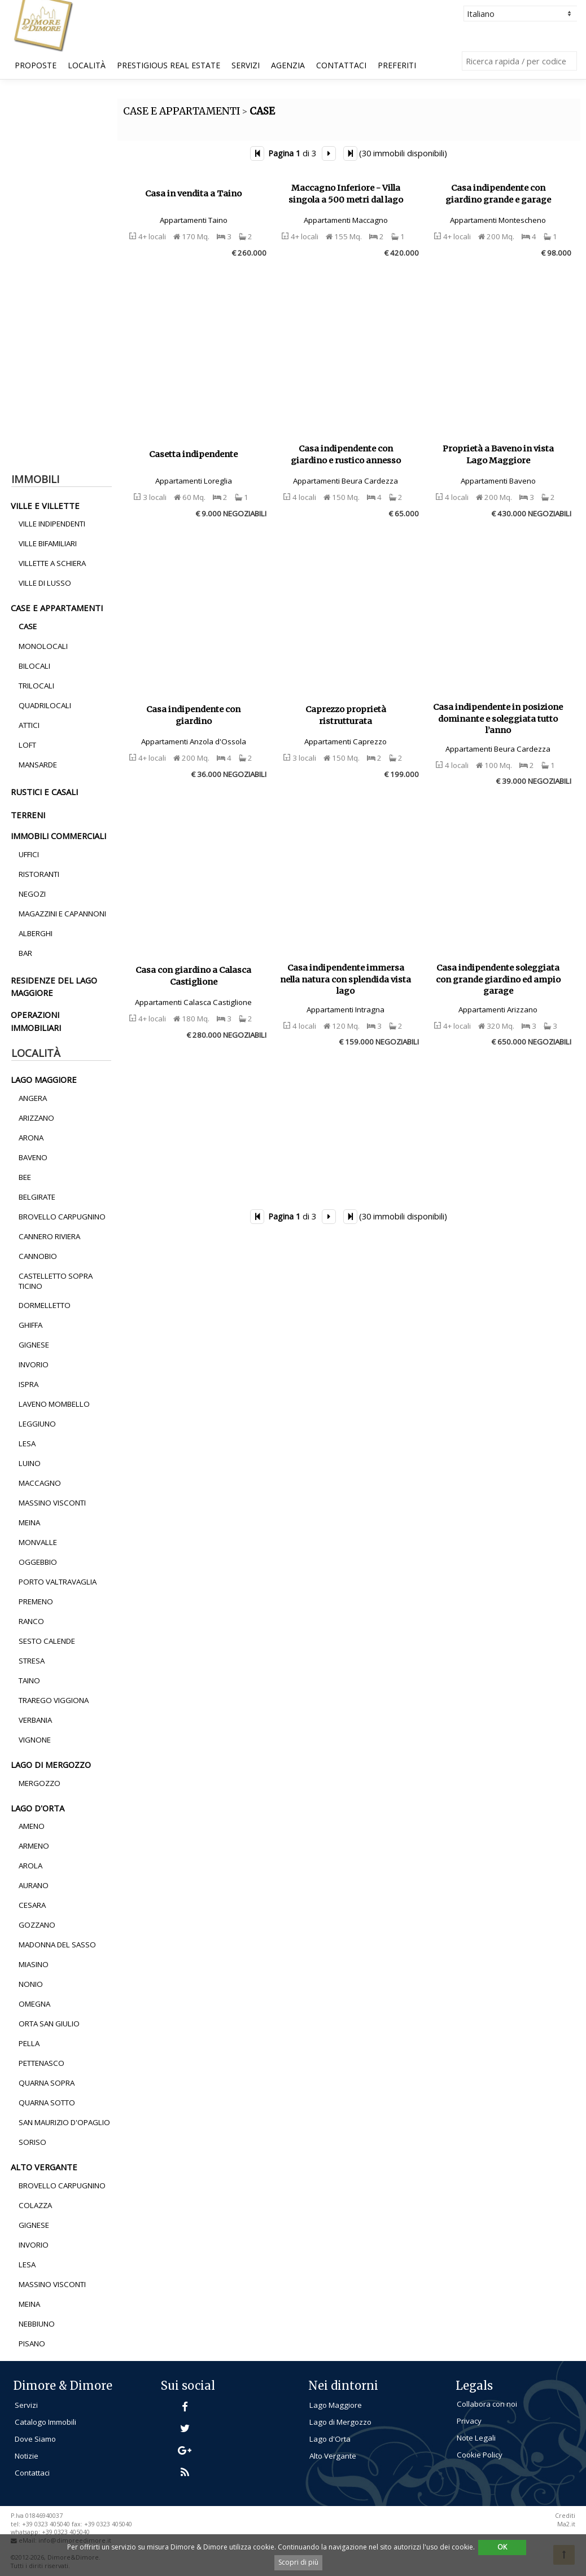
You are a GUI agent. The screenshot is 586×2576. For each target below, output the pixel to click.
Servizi (245, 65)
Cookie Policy (479, 2455)
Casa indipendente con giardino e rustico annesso (346, 455)
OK (502, 2547)
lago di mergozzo (51, 1764)
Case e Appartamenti (57, 607)
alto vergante (44, 2167)
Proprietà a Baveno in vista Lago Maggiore (498, 455)
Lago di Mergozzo (340, 2422)
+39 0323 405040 (66, 2532)
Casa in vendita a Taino (193, 193)
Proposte (35, 65)
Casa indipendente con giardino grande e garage (498, 194)
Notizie (26, 2456)
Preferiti (397, 65)
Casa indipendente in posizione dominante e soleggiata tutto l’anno (498, 718)
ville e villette (45, 505)
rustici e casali (44, 791)
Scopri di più (298, 2562)
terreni (28, 814)
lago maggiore (44, 1079)
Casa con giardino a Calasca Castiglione (193, 976)
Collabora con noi (487, 2404)
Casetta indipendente (193, 454)
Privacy (469, 2421)
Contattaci (341, 65)
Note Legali (476, 2438)
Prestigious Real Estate (168, 65)
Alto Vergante (332, 2456)
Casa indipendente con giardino (193, 715)
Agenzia (288, 65)
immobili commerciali (58, 835)
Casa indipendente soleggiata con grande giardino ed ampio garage (498, 979)
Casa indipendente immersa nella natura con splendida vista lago (345, 979)
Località (87, 65)
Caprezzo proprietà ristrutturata (345, 715)
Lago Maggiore (335, 2405)
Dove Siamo (35, 2439)
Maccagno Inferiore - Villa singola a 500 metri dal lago (345, 194)
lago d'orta (37, 1808)
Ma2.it (566, 2524)
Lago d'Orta (330, 2439)
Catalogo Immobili (45, 2422)
